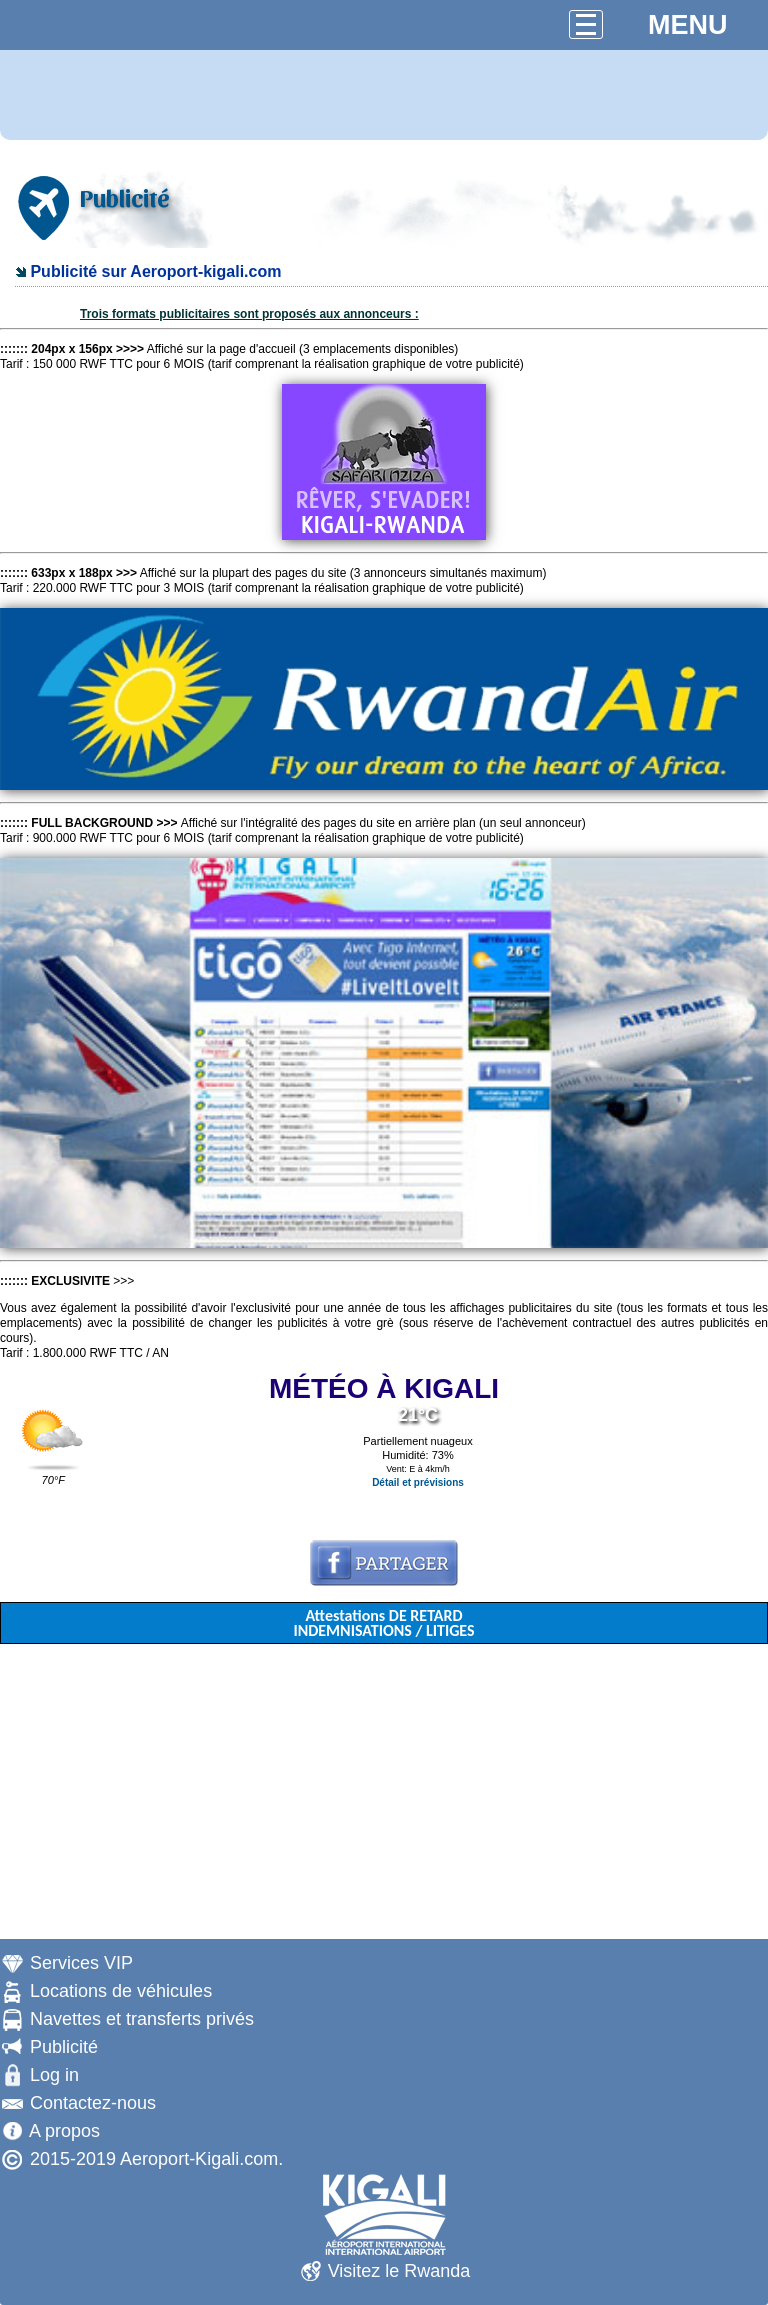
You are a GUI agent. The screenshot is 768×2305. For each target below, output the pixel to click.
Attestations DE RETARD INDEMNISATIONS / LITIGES (383, 1623)
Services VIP (81, 1963)
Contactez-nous (93, 2103)
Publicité (64, 2047)
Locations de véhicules (121, 1991)
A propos (64, 2131)
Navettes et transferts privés (142, 2019)
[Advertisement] (384, 1799)
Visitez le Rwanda (399, 2271)
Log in (54, 2075)
